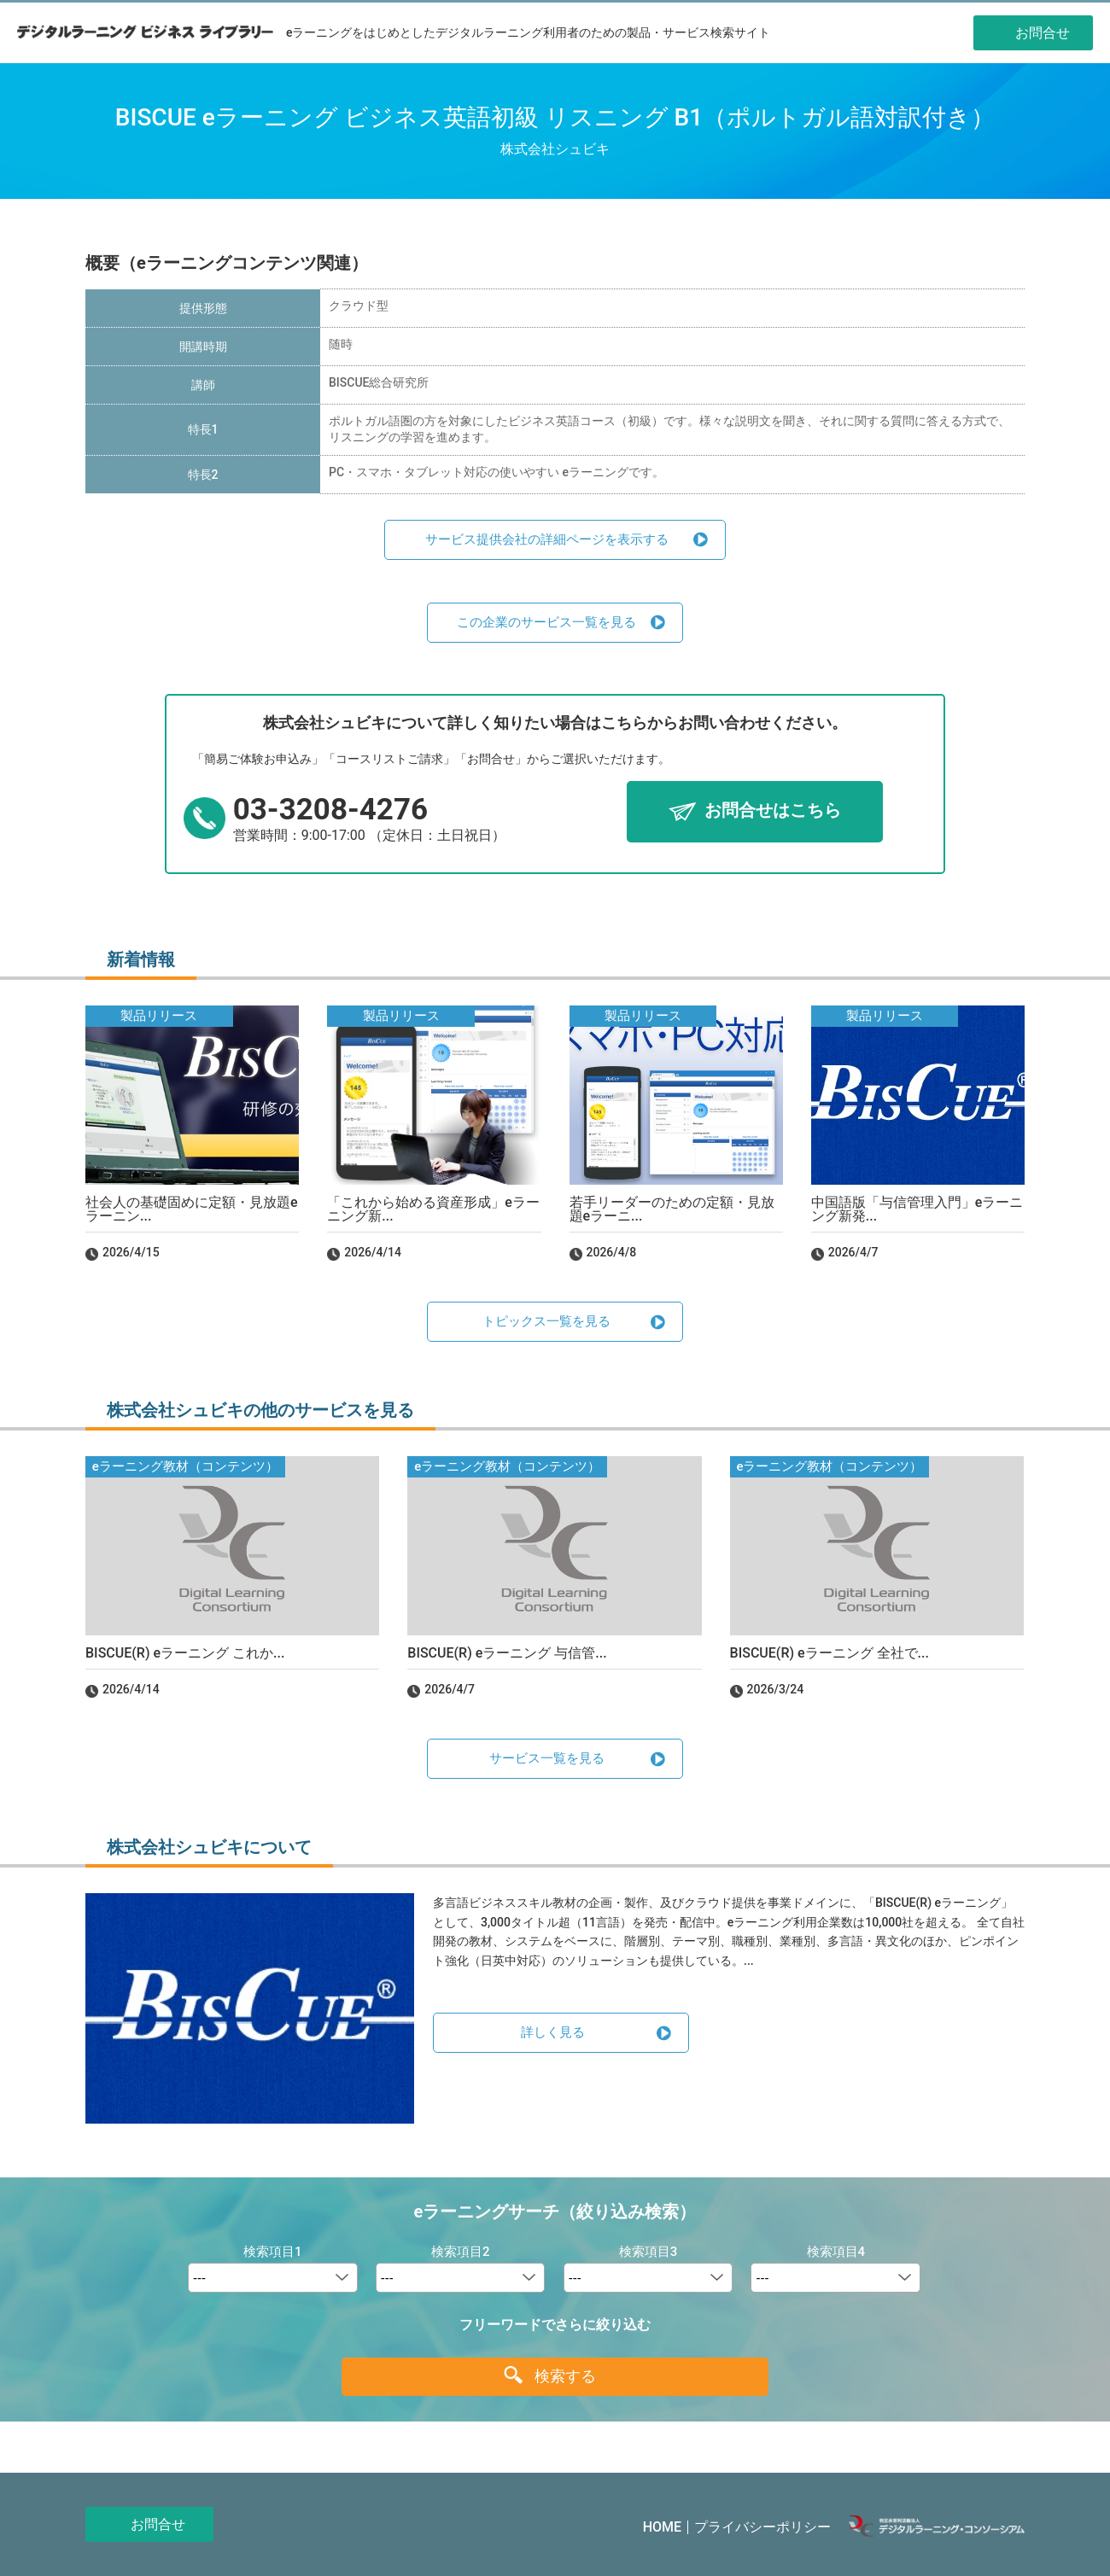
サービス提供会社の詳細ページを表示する (547, 539)
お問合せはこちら (772, 811)
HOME (662, 2527)
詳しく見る (553, 2032)
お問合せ (158, 2524)
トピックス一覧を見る (546, 1321)
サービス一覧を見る (547, 1758)
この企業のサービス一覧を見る (546, 622)
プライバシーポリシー (762, 2527)
